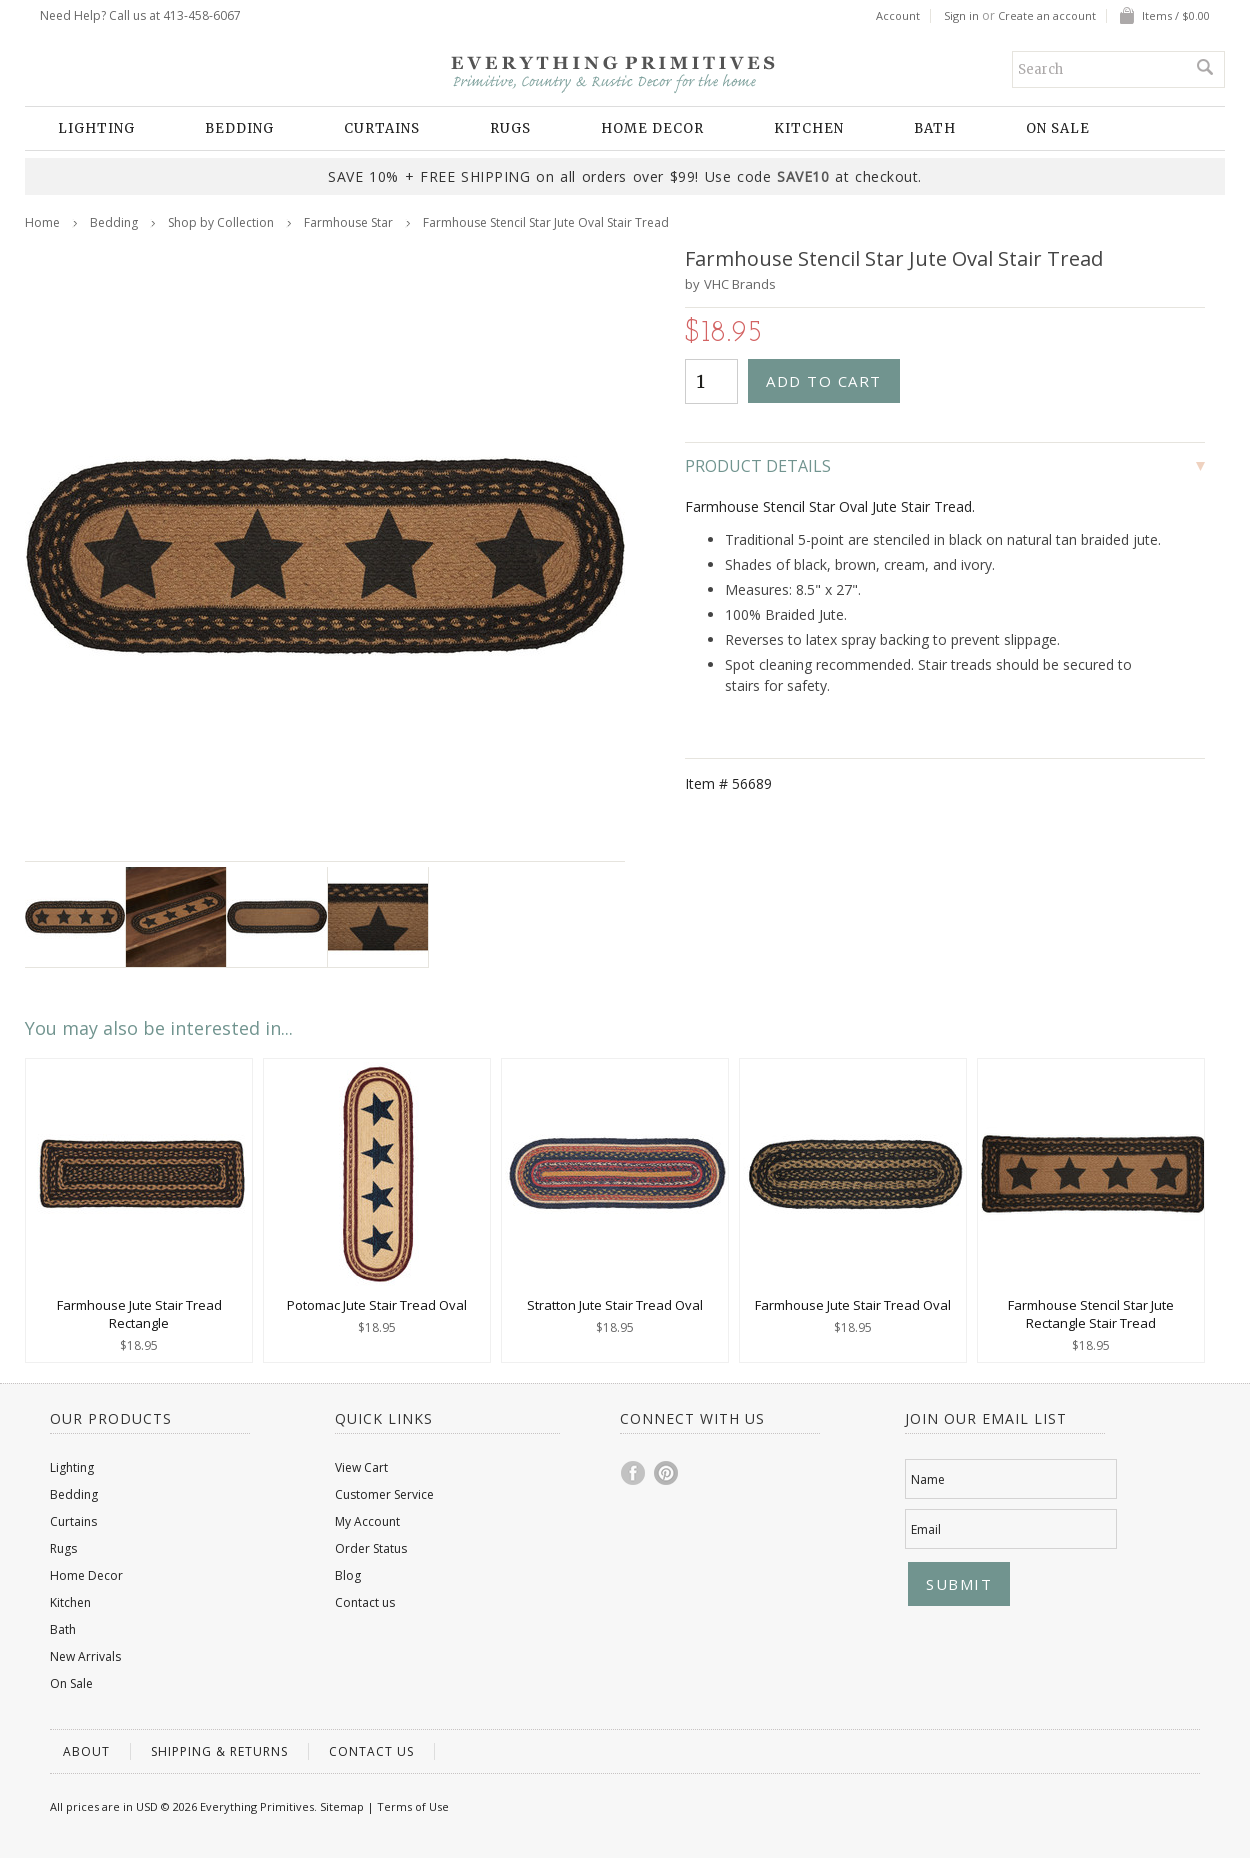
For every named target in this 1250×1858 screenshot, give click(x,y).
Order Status (371, 1548)
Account (898, 16)
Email (926, 1529)
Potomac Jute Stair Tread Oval (377, 1305)
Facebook (634, 1473)
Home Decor (652, 128)
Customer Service (384, 1494)
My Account (367, 1521)
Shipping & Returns (219, 1751)
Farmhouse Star (348, 222)
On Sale (1058, 128)
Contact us (365, 1602)
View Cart (361, 1467)
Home (42, 222)
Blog (348, 1575)
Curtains (382, 128)
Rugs (510, 128)
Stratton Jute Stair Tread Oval (615, 1305)
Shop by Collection (221, 222)
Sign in (961, 16)
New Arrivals (85, 1656)
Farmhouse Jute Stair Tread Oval (853, 1305)
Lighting (96, 128)
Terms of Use (413, 1806)
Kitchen (809, 128)
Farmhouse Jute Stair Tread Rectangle (139, 1314)
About (86, 1751)
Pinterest (667, 1473)
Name (928, 1479)
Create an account (1047, 16)
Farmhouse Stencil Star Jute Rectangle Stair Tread (1091, 1314)
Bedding (239, 128)
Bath (935, 128)
